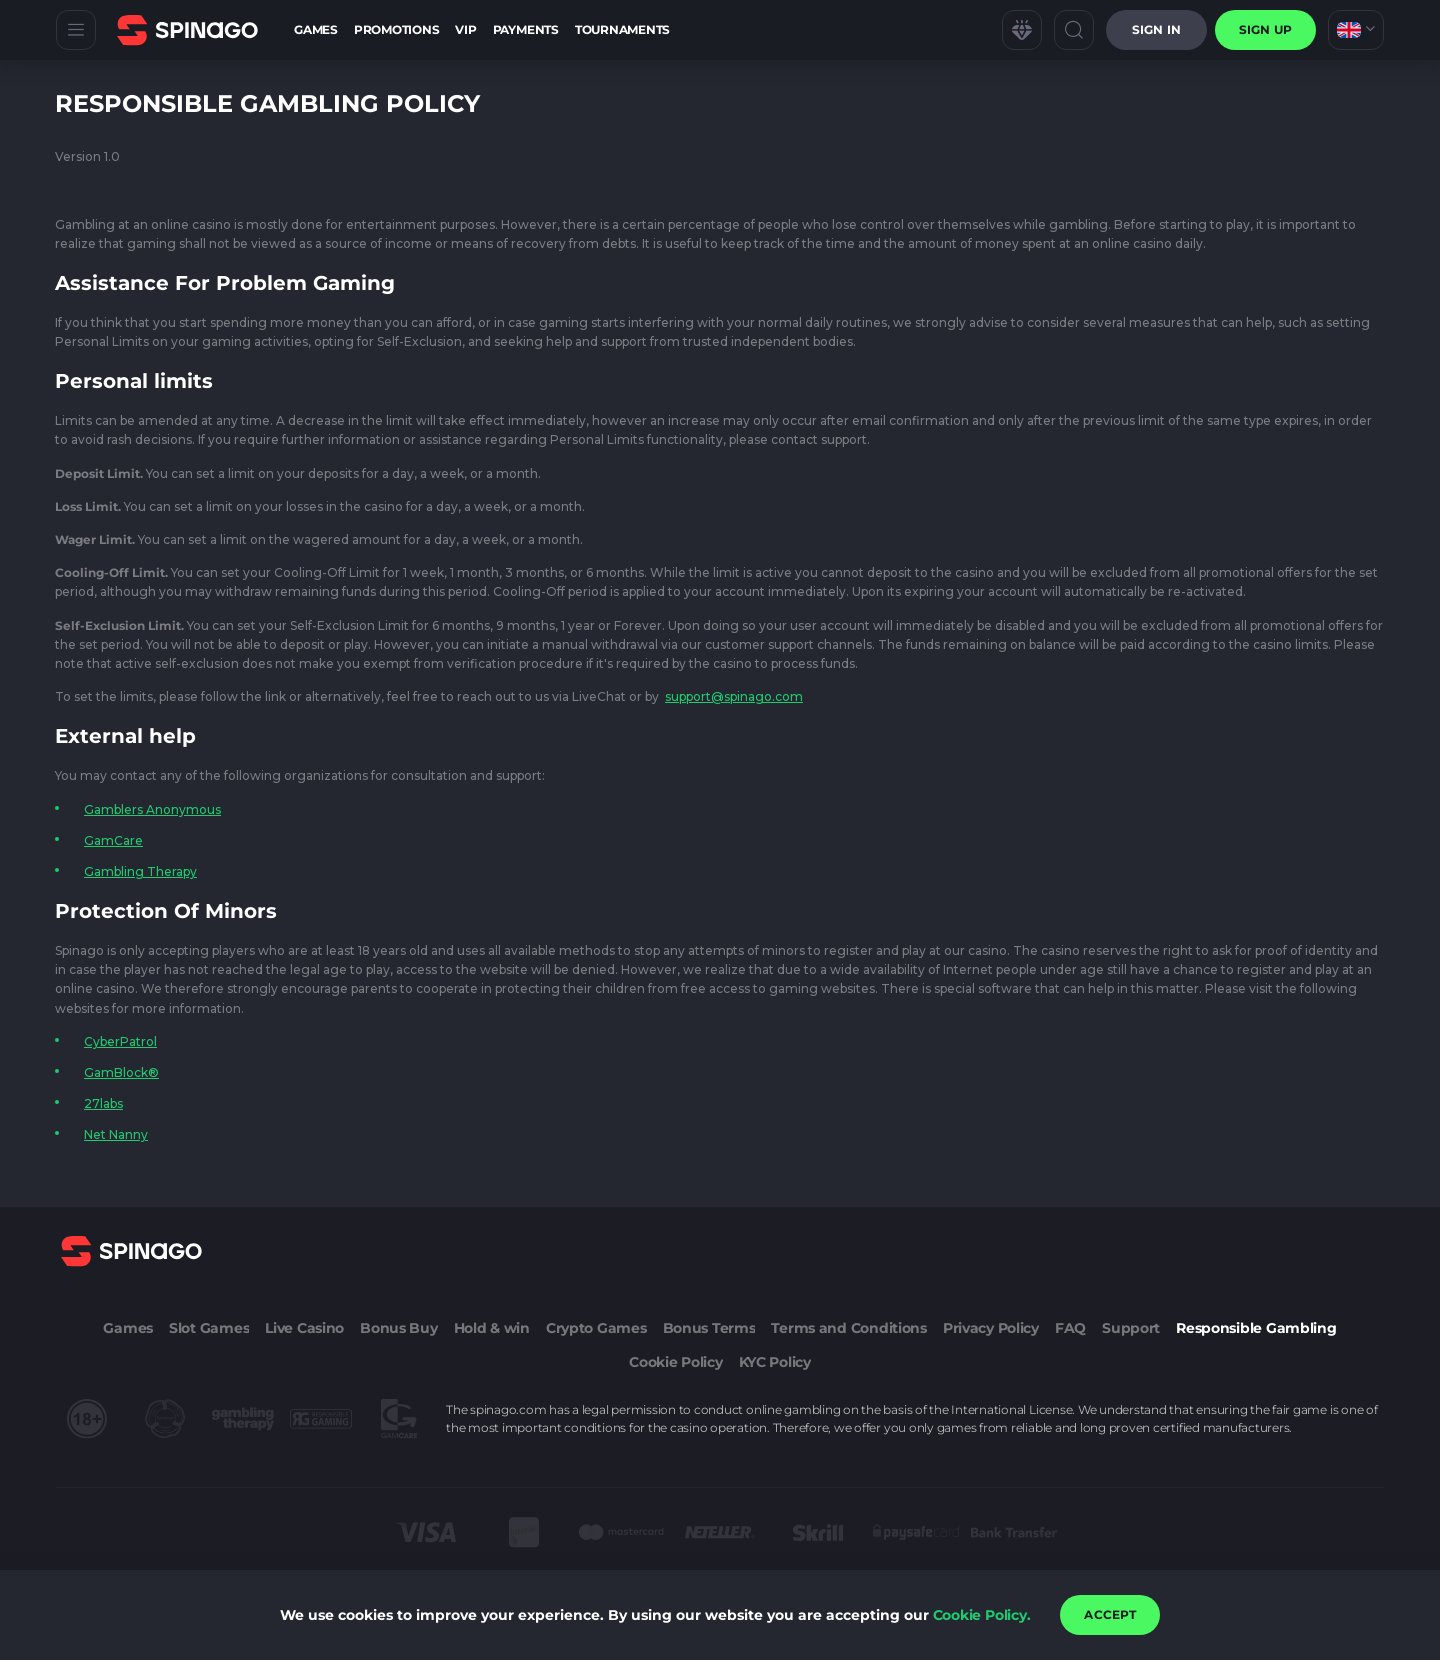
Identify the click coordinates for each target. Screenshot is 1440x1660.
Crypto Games (596, 1328)
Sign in (1156, 29)
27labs (103, 1103)
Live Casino (304, 1328)
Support (1131, 1328)
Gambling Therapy (140, 871)
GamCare (113, 840)
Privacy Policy (991, 1328)
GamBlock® (121, 1072)
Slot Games (209, 1328)
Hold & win (492, 1328)
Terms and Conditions (848, 1328)
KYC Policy (775, 1362)
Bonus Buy (398, 1328)
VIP (465, 29)
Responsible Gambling (1256, 1328)
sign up (1265, 29)
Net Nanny (116, 1134)
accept (1110, 1614)
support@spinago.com (734, 696)
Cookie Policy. (982, 1615)
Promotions (397, 29)
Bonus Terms (709, 1328)
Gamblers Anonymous (152, 809)
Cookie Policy (675, 1362)
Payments (526, 29)
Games (316, 29)
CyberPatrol (120, 1041)
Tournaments (622, 29)
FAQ (1070, 1328)
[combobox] (1356, 30)
